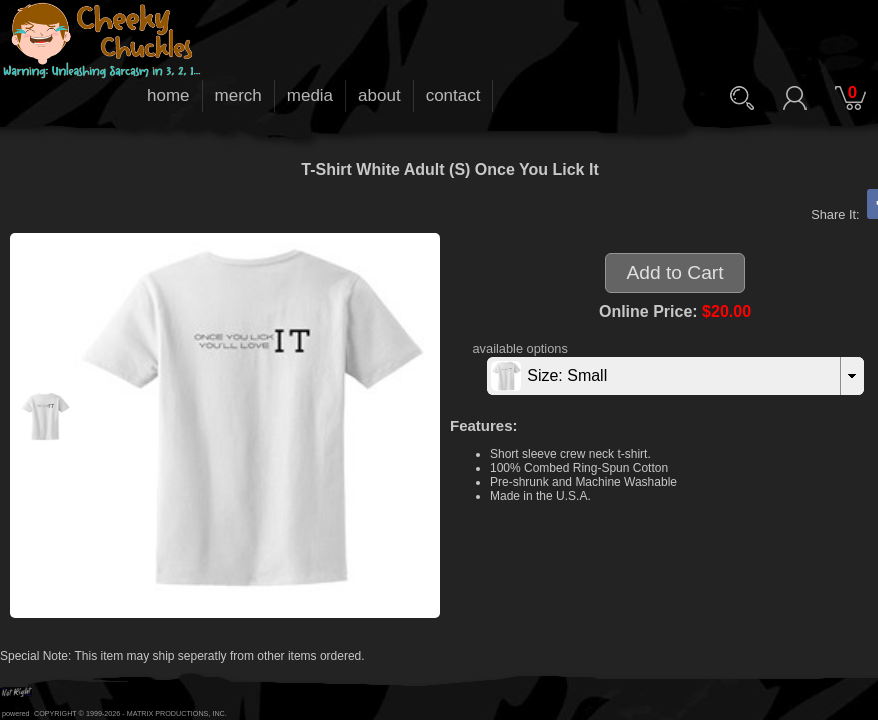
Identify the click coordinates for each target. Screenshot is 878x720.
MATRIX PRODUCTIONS (168, 713)
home (168, 95)
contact (453, 95)
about (379, 95)
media (310, 95)
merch (238, 95)
